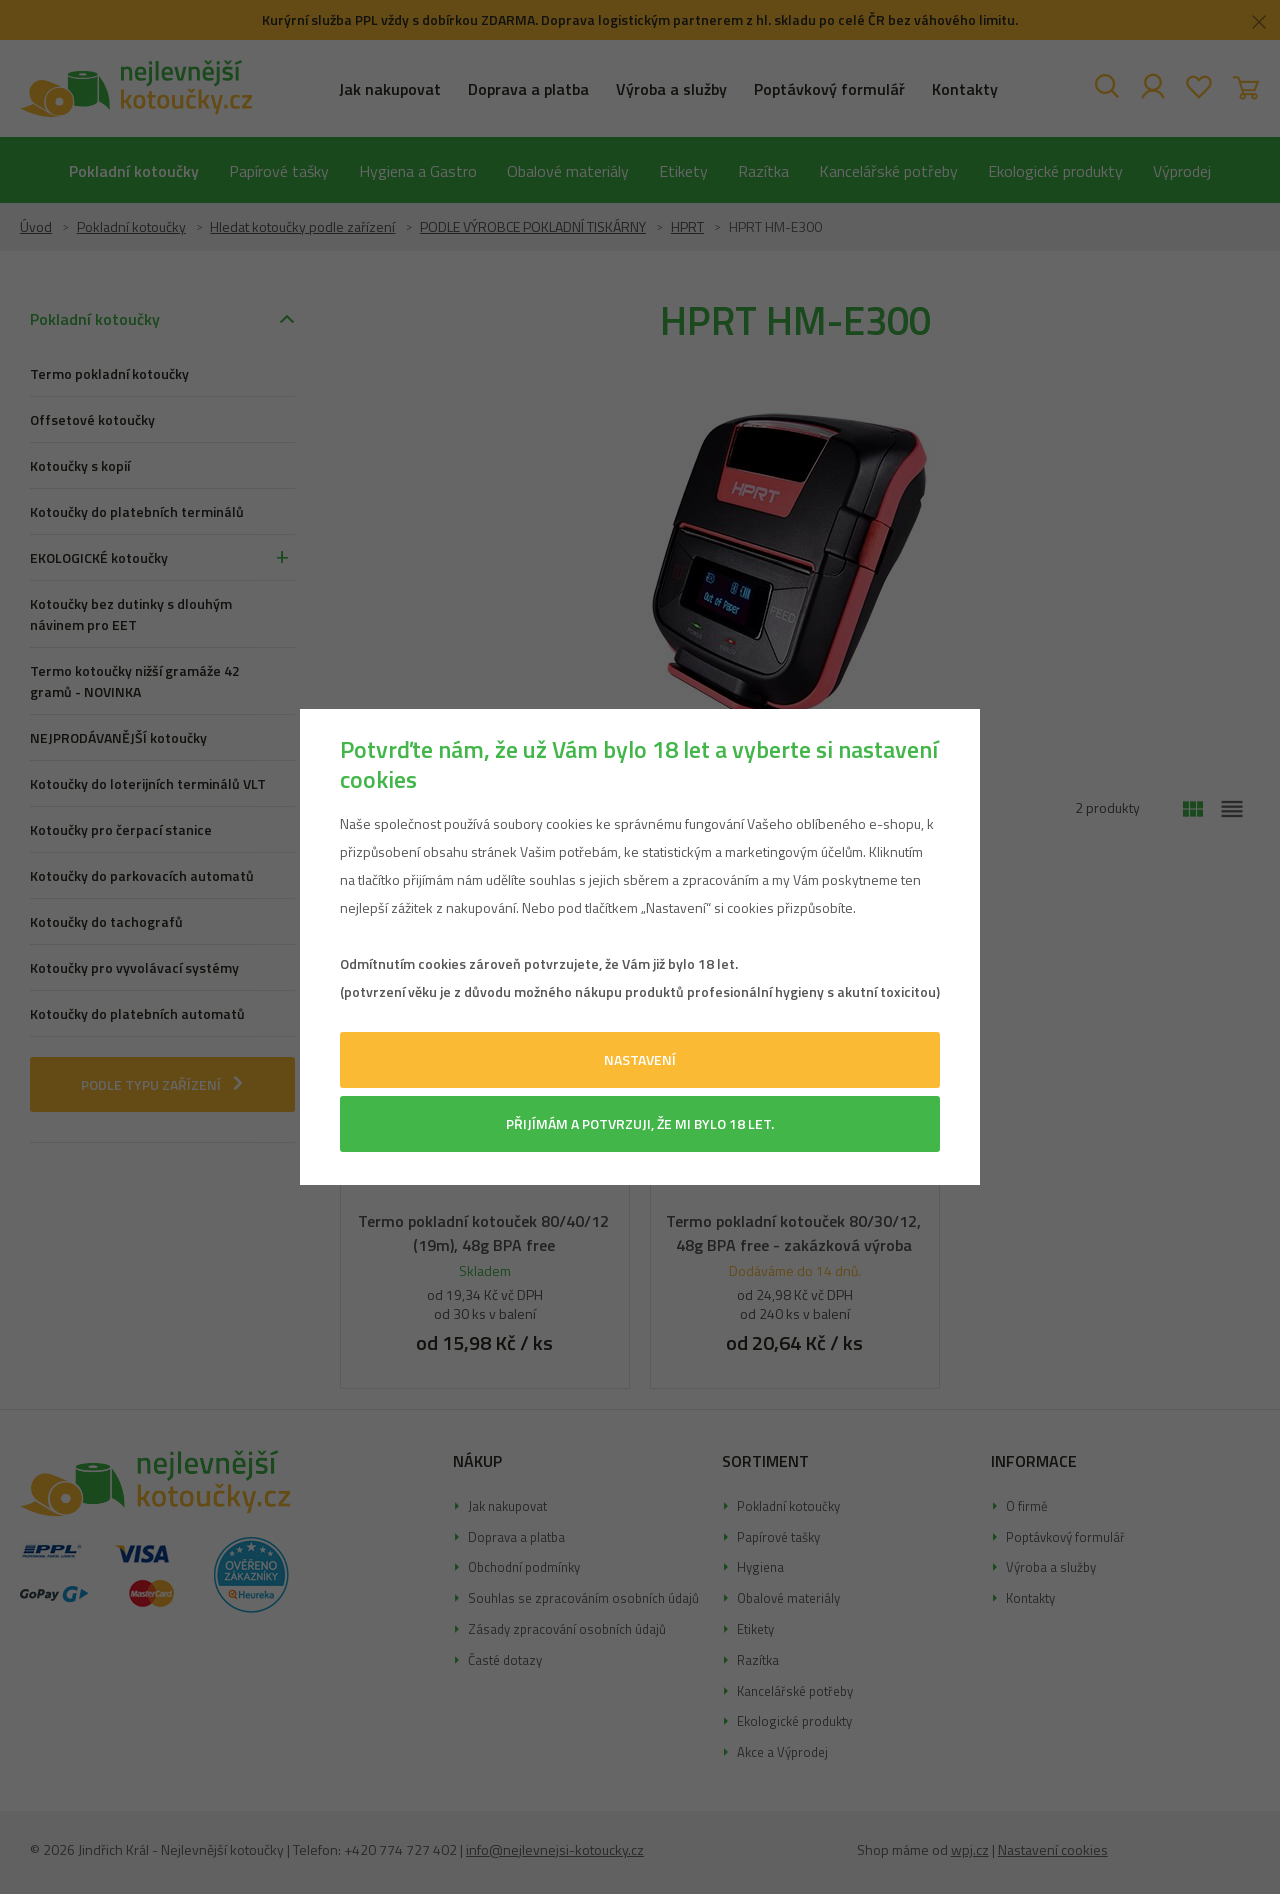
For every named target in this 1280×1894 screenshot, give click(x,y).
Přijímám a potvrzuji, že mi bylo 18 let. (640, 1123)
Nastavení (640, 1059)
